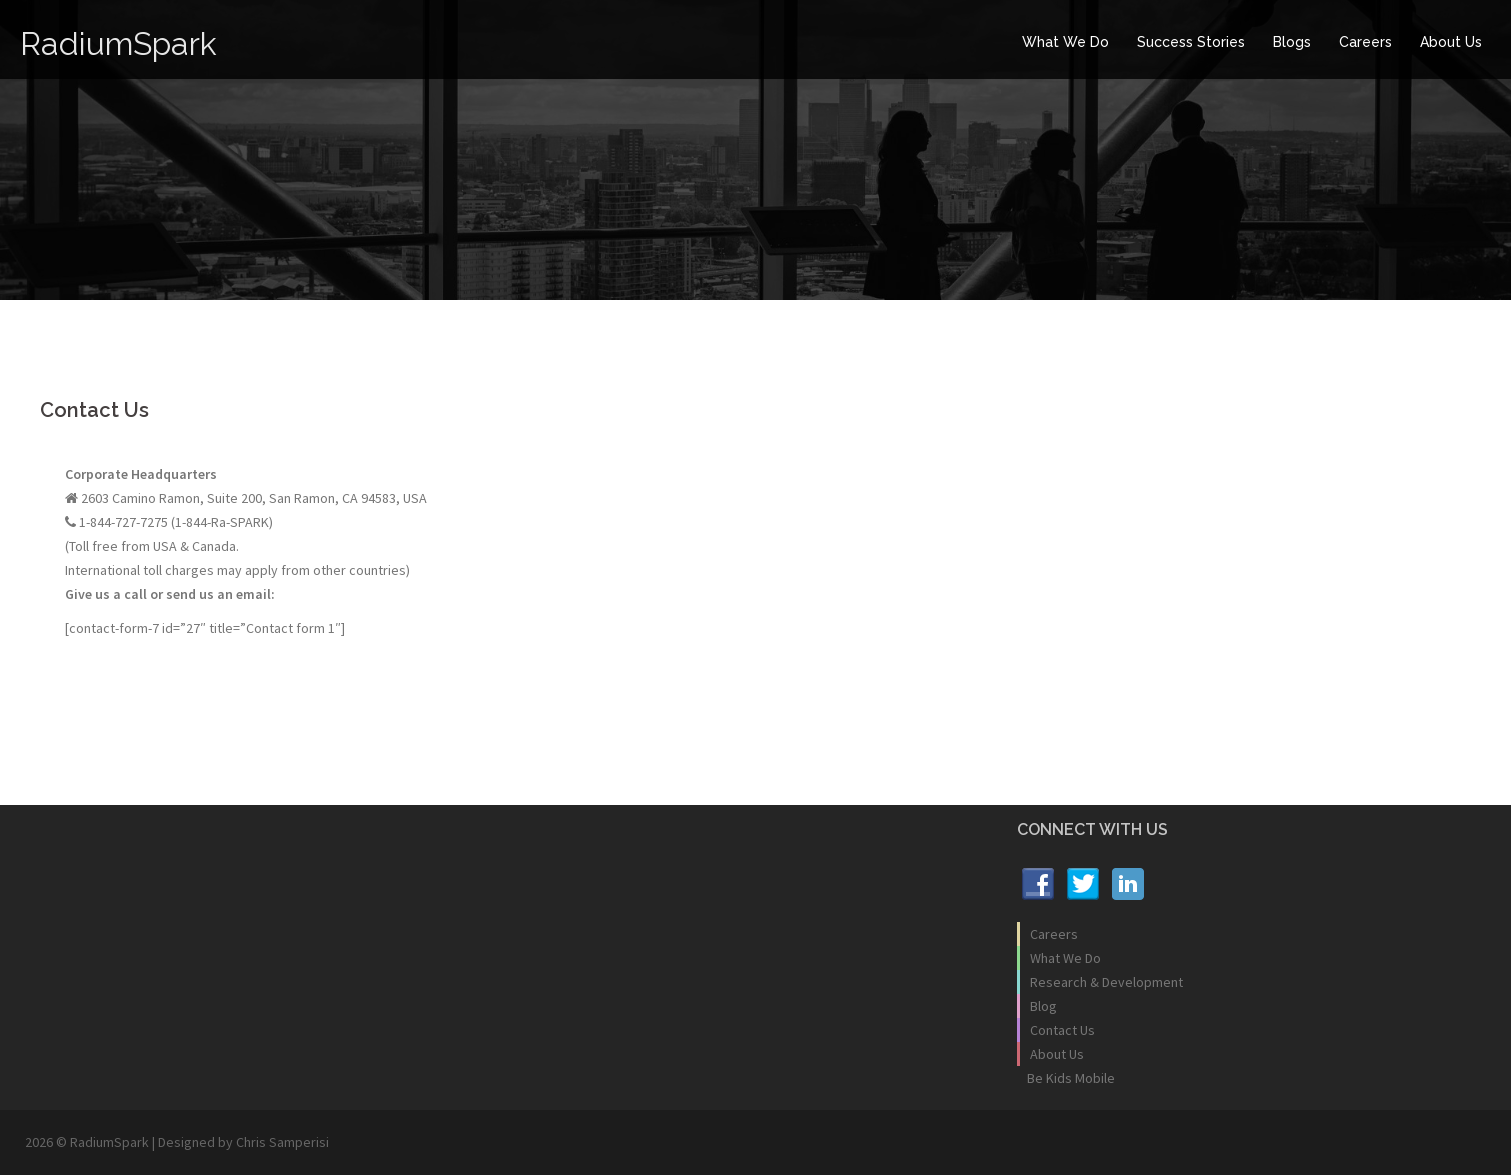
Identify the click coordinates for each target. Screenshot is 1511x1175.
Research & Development (1106, 982)
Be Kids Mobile (1071, 1078)
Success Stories (1191, 42)
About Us (1451, 42)
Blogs (1292, 42)
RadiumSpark (118, 43)
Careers (1365, 42)
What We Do (1065, 42)
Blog (1043, 1006)
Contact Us (1062, 1030)
